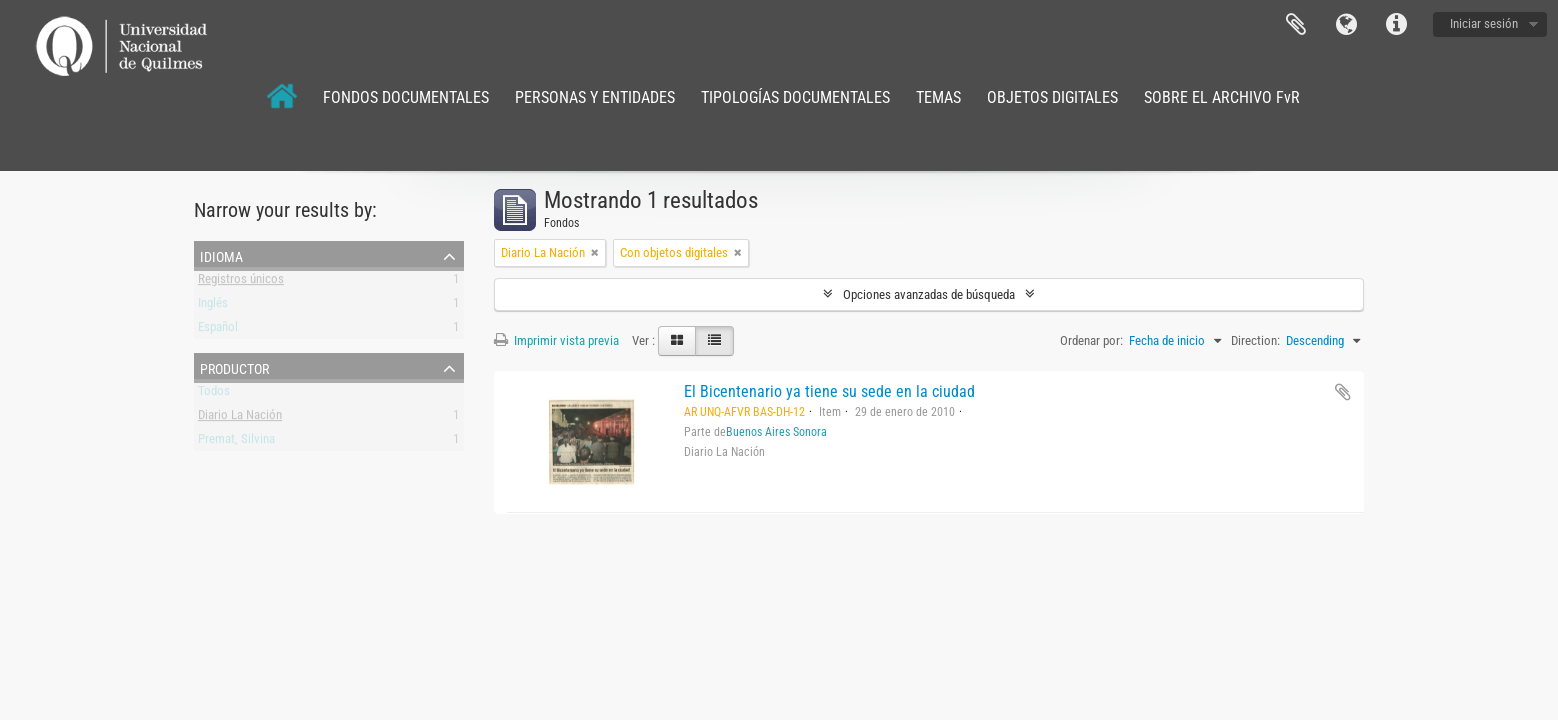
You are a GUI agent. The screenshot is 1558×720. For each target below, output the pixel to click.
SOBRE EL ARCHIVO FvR (1222, 97)
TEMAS (938, 97)
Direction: (1255, 340)
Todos (214, 394)
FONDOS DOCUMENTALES (406, 97)
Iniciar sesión (1484, 23)
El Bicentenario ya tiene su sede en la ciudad (829, 391)
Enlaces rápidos (1396, 25)
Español (218, 330)
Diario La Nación (240, 418)
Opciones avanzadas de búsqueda (929, 294)
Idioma (1346, 25)
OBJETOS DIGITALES (1052, 97)
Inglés (213, 306)
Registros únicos (241, 282)
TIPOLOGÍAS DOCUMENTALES (795, 97)
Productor (234, 367)
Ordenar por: (1091, 340)
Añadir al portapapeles (1343, 392)
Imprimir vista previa (556, 340)
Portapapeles (1296, 25)
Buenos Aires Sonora (776, 432)
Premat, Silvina (236, 442)
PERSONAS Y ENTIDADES (595, 97)
